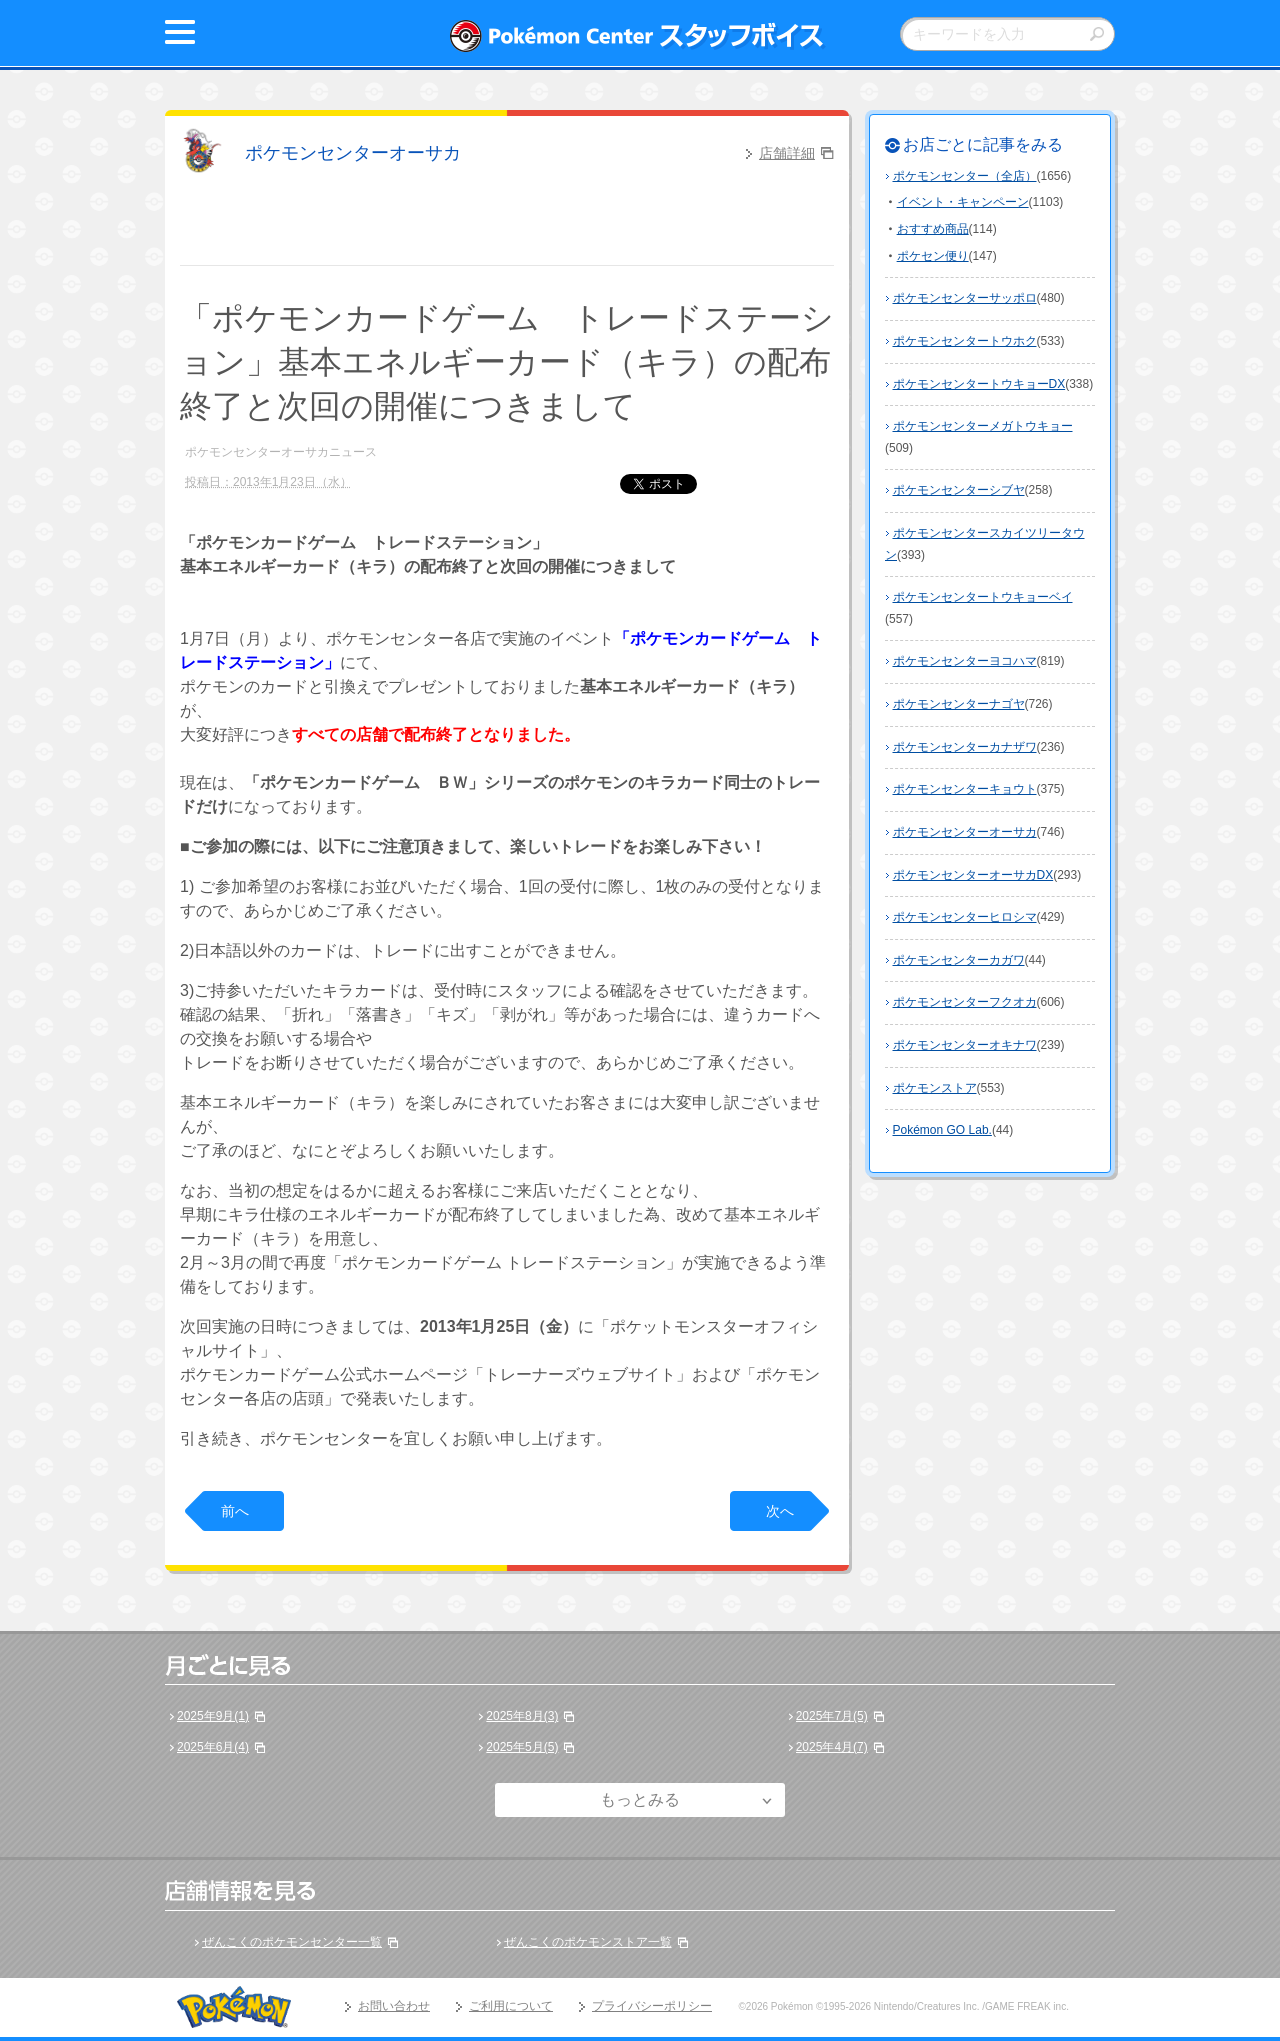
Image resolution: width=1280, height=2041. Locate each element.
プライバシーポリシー (652, 2006)
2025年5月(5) (522, 1747)
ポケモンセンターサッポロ (965, 298)
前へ (235, 1511)
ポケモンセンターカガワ (959, 960)
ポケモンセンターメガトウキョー (983, 426)
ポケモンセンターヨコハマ (965, 661)
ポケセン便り (933, 256)
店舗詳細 (787, 153)
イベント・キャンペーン (963, 202)
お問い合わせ (394, 2006)
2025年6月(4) (213, 1747)
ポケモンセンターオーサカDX (973, 875)
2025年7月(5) (832, 1716)
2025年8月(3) (522, 1716)
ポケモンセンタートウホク (965, 341)
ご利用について (511, 2006)
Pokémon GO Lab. (942, 1130)
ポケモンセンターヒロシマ (965, 917)
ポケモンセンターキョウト (965, 789)
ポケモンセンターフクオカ (965, 1002)
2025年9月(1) (213, 1716)
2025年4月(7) (832, 1747)
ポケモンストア (935, 1088)
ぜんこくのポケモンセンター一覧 (292, 1942)
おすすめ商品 (933, 229)
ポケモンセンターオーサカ (353, 153)
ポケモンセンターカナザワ (965, 747)
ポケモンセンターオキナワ (965, 1045)
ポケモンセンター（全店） (965, 176)
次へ (780, 1511)
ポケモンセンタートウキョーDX (979, 384)
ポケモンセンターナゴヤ (959, 704)
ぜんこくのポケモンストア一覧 (588, 1942)
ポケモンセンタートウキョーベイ (983, 597)
